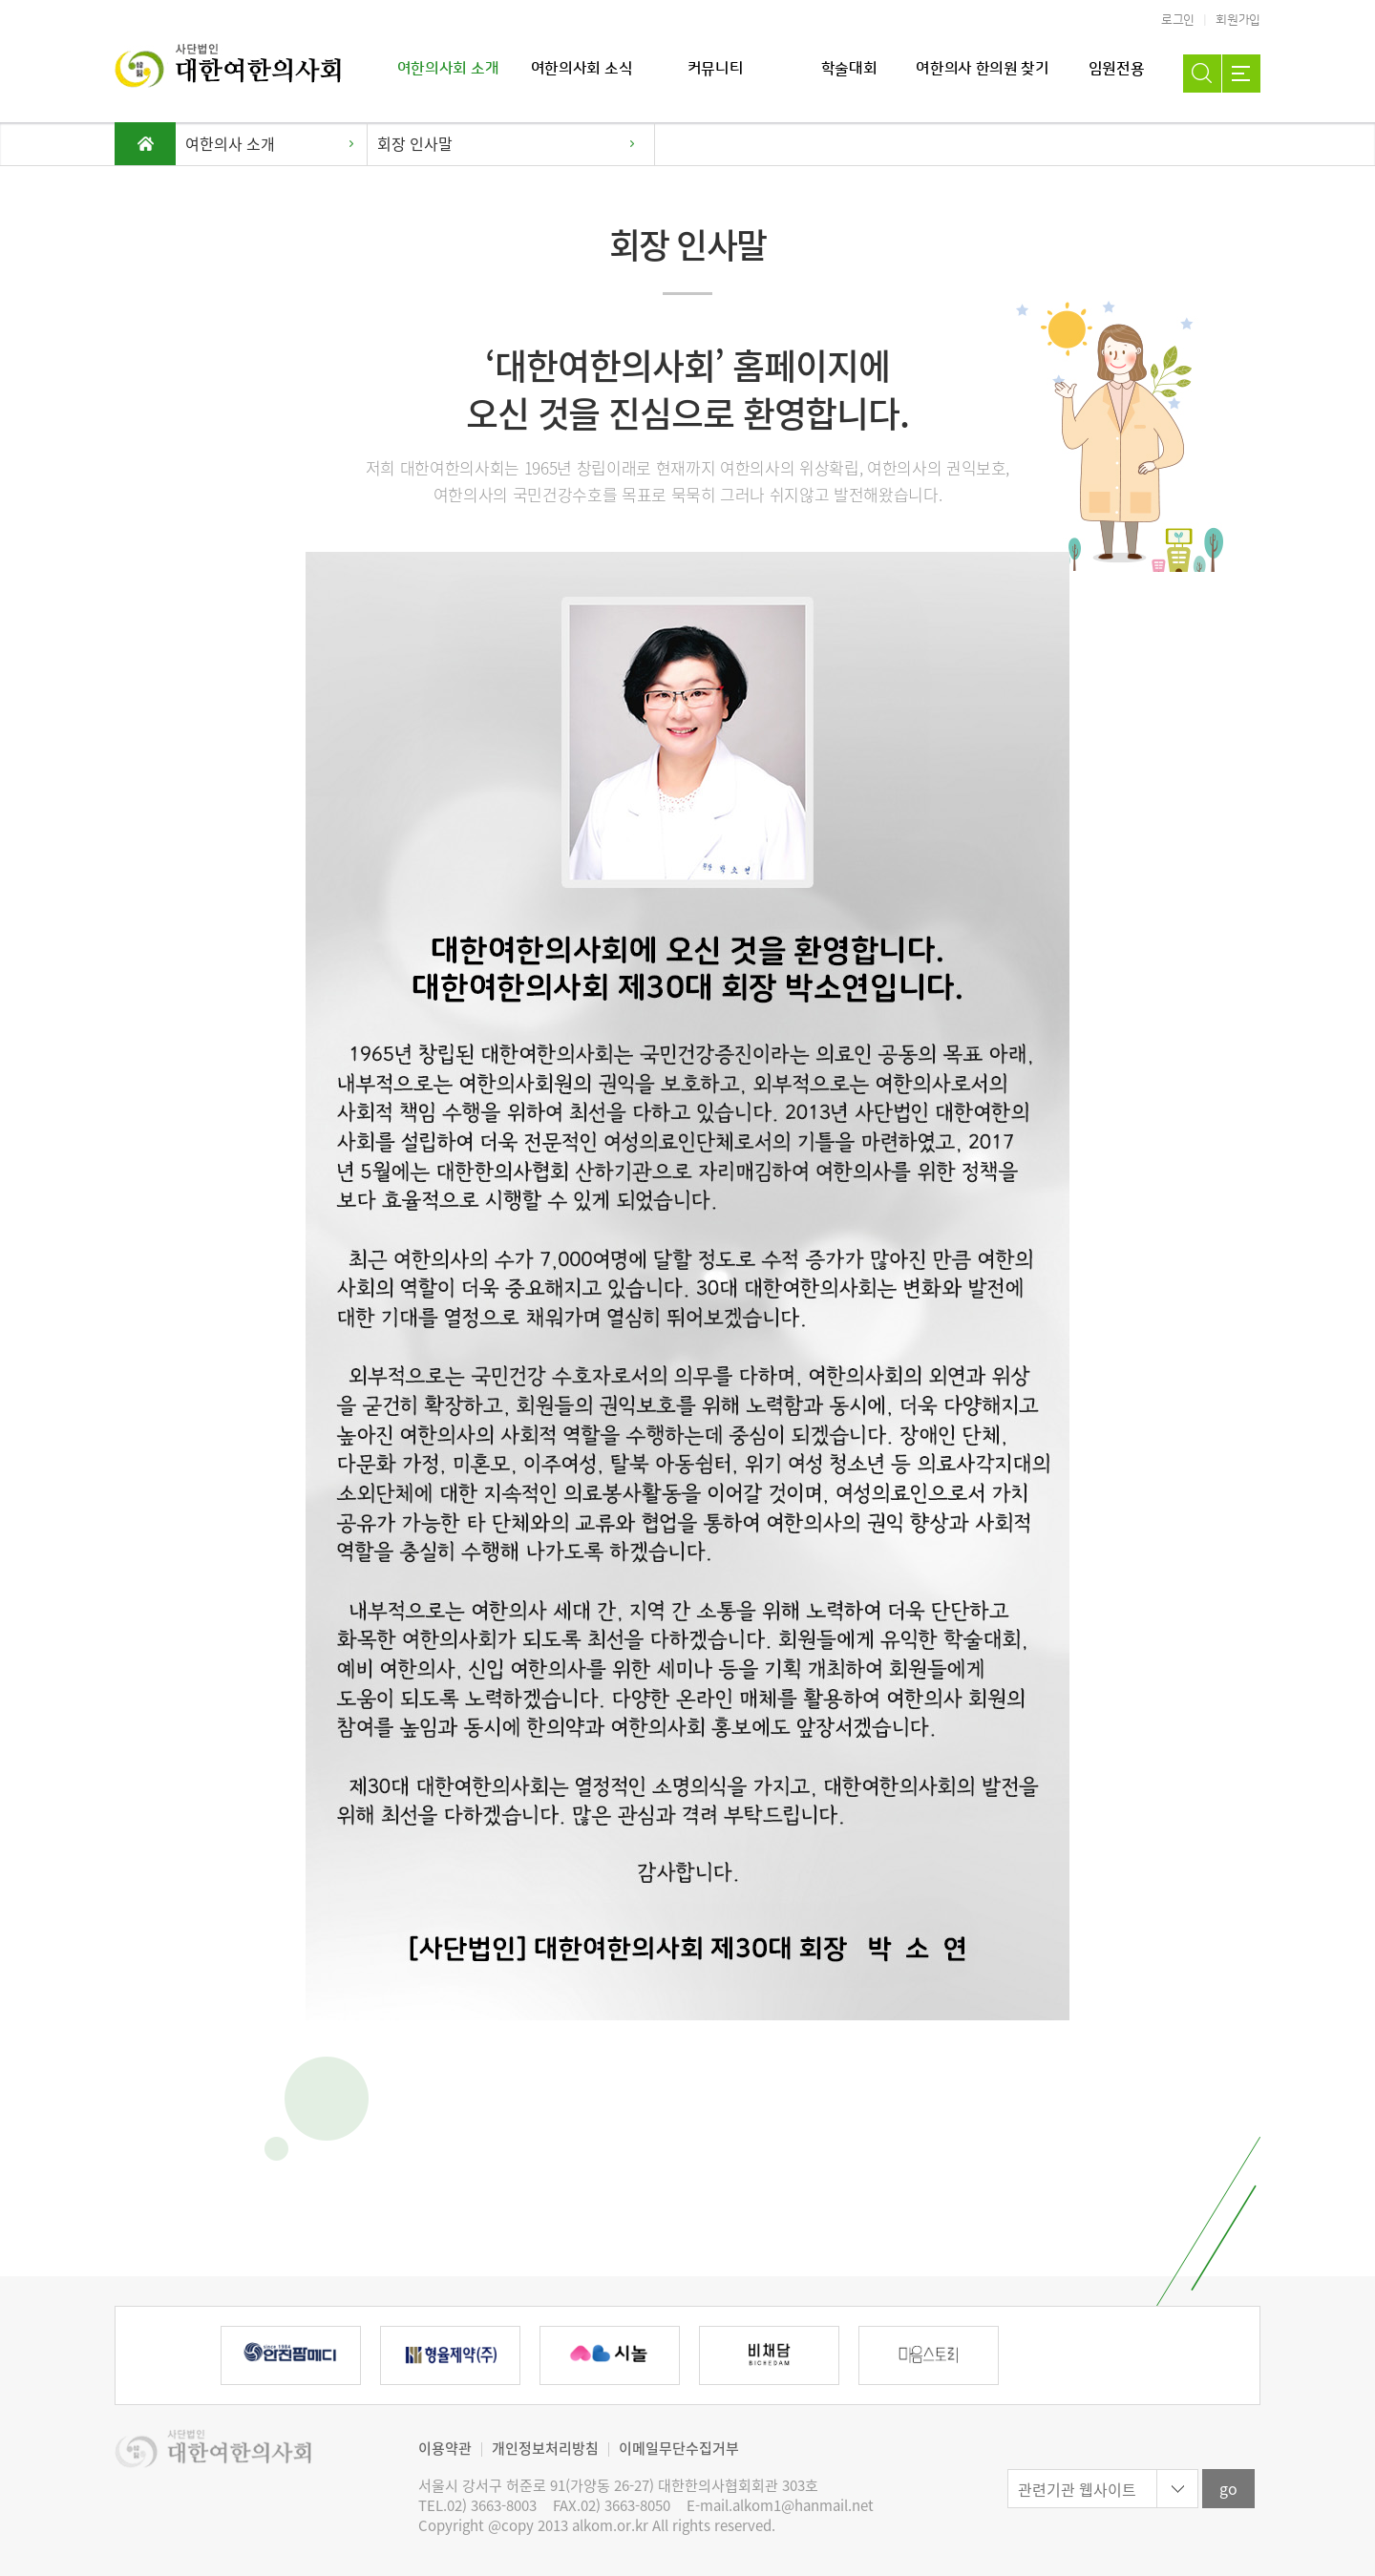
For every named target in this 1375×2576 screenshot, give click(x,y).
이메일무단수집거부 (679, 2448)
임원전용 (1117, 68)
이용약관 (445, 2448)
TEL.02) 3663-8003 (477, 2506)
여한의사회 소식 (581, 68)
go (1228, 2488)
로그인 (1178, 20)
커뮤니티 (716, 68)
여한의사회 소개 (447, 68)
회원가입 (1238, 20)
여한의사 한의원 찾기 (982, 68)
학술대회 (849, 68)
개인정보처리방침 (545, 2448)
